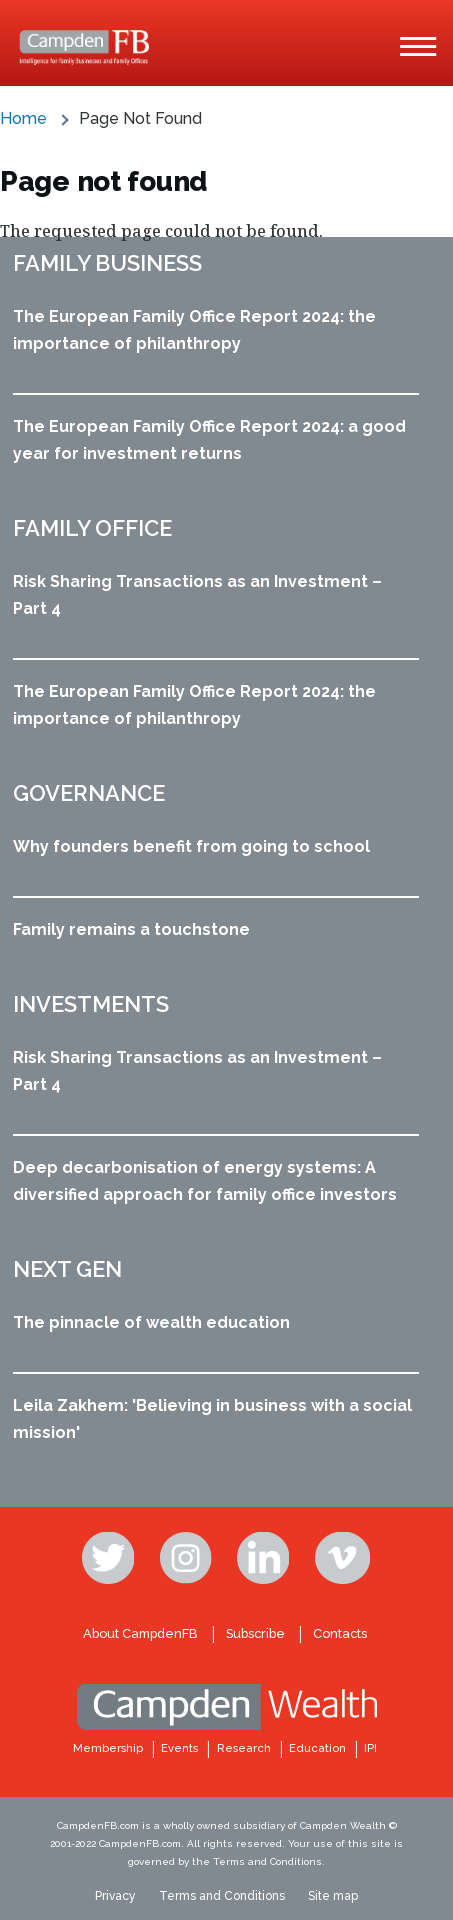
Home (23, 118)
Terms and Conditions (222, 1896)
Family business (107, 263)
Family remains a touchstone (131, 929)
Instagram (188, 1558)
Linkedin (265, 1558)
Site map (333, 1896)
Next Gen (67, 1269)
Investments (91, 1004)
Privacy (115, 1896)
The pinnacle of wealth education (151, 1322)
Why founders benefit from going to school (191, 846)
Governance (89, 793)
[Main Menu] (418, 47)
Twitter (110, 1558)
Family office (92, 528)
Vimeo (343, 1558)
